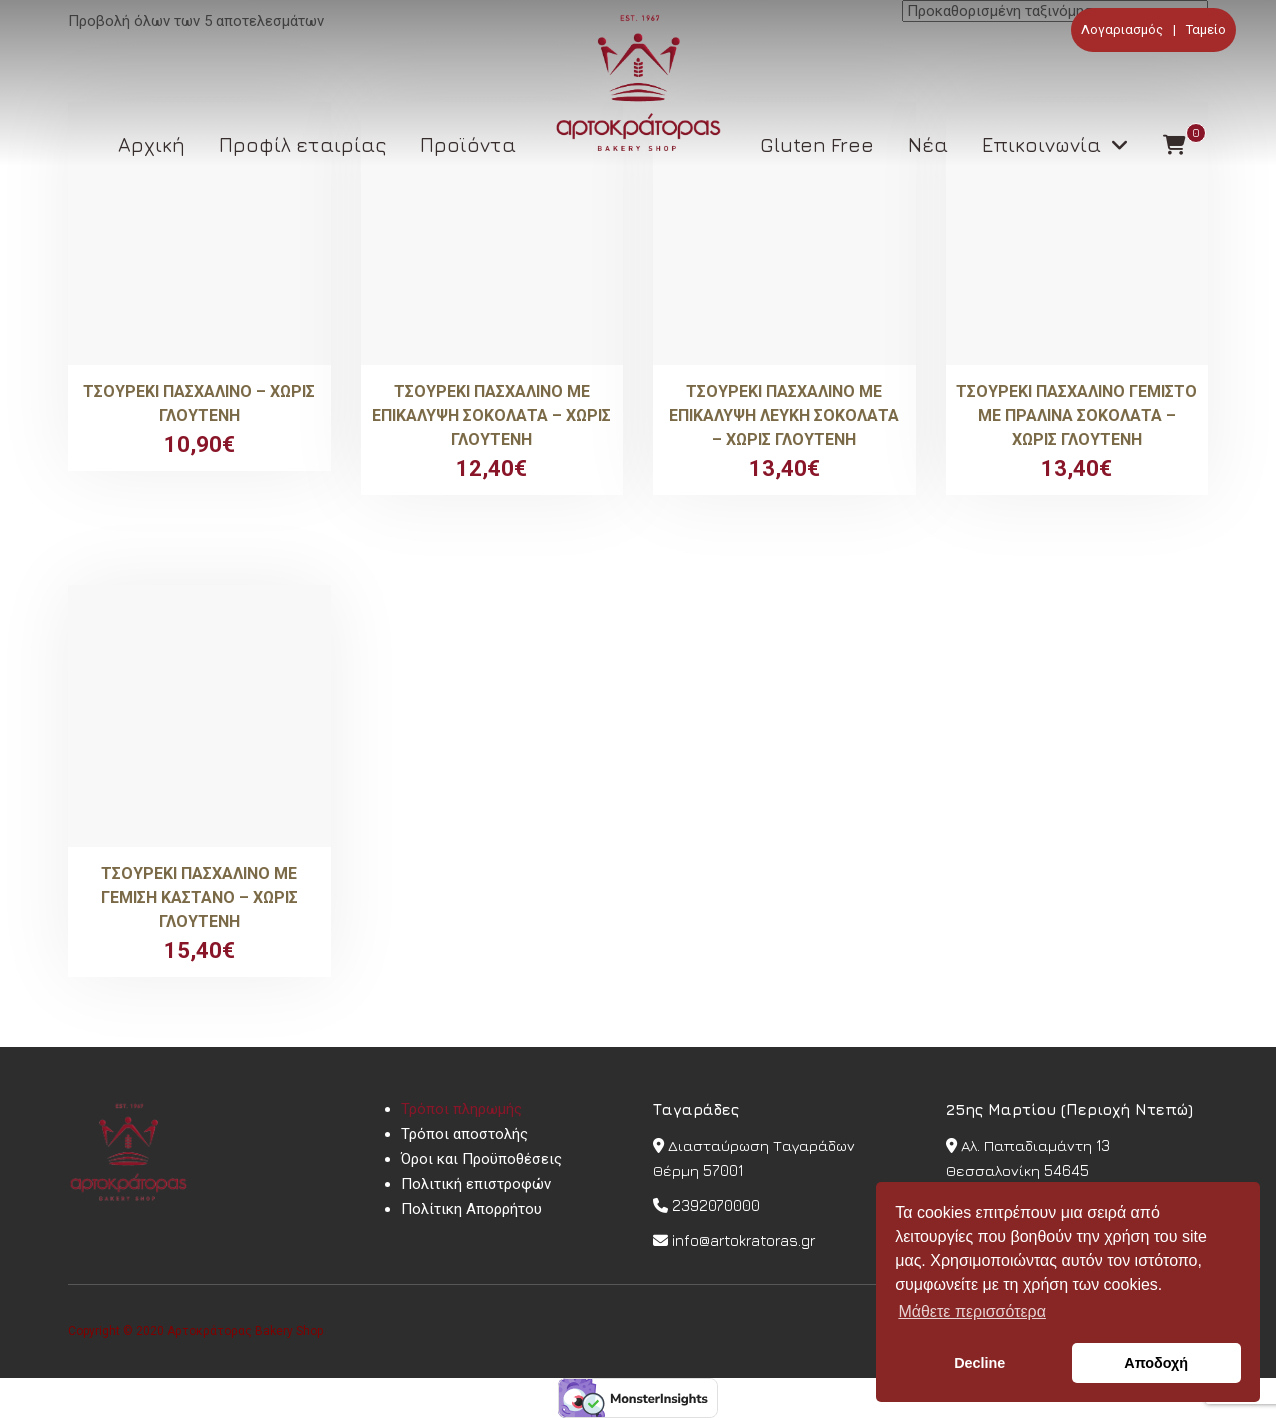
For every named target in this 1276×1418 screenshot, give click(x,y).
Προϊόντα (468, 144)
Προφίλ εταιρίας (302, 144)
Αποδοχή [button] (1156, 1363)
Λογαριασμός (1122, 29)
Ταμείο (1206, 29)
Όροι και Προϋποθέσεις (481, 1159)
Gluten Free (817, 144)
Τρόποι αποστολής (464, 1134)
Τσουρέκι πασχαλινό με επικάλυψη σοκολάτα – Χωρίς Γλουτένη (491, 415)
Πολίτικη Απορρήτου (471, 1209)
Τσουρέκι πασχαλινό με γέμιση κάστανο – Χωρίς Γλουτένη (199, 897)
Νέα (928, 144)
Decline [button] (979, 1363)
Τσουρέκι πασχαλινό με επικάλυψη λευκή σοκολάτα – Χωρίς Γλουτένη (784, 415)
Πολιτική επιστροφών (476, 1184)
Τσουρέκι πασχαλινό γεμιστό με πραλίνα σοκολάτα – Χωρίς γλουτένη (1076, 415)
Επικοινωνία (1041, 144)
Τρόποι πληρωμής (461, 1109)
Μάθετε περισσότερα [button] (972, 1311)
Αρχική (151, 144)
